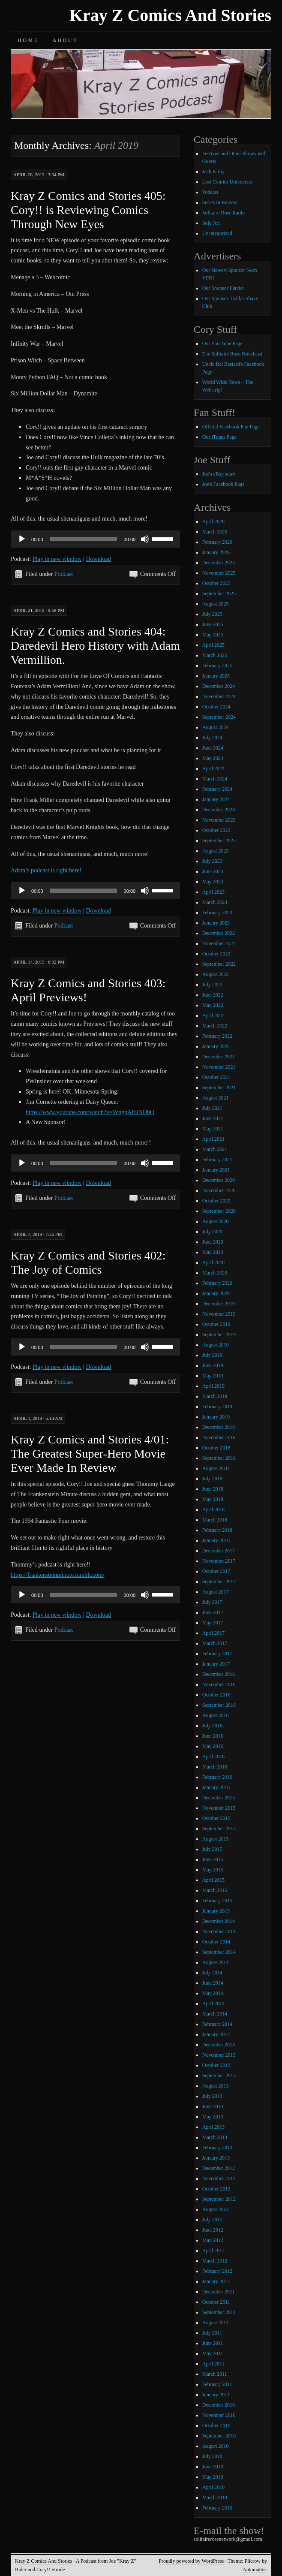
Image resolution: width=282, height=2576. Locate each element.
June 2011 (212, 2343)
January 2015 (216, 1911)
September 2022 (219, 964)
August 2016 (215, 1715)
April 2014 (213, 2004)
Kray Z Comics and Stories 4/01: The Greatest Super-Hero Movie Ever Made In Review (90, 1453)
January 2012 (216, 2281)
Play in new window (57, 559)
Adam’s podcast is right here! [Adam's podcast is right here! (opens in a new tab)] (46, 870)
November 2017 (219, 1561)
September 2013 (219, 2076)
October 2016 (216, 1695)
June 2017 (212, 1612)
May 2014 (212, 1993)
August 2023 (215, 851)
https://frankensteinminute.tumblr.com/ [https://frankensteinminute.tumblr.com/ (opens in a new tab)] (58, 1575)
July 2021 (212, 1108)
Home (28, 40)
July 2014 (212, 1973)
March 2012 (214, 2261)
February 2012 (217, 2271)
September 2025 (219, 594)
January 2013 (216, 2158)
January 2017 (216, 1664)
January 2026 (216, 552)
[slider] (83, 539)
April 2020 (213, 1262)
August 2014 (215, 1962)
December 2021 (218, 1057)
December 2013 (218, 2045)
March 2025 (214, 655)
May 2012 (212, 2240)
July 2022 (212, 985)
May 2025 (212, 635)
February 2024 (217, 789)
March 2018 (214, 1520)
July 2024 (212, 738)
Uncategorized (217, 233)
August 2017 (215, 1592)
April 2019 (213, 1386)
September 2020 (219, 1211)
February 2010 (217, 2508)
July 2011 (212, 2333)
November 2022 (219, 943)
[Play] (22, 539)
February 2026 (217, 542)
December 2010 (218, 2405)
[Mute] (145, 539)
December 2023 (218, 810)
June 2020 (212, 1242)
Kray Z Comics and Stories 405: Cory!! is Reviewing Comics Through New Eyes (88, 210)
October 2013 (216, 2065)
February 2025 (217, 666)
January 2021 (216, 1170)
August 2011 (215, 2323)
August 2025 (215, 604)
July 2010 (212, 2456)
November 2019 (219, 1314)
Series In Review (219, 202)
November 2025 (219, 573)
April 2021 (213, 1139)
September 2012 (219, 2199)
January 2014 (216, 2034)
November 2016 (219, 1684)
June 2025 (212, 624)
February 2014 (217, 2024)
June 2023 (212, 871)
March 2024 (214, 779)
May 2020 (212, 1252)
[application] (95, 539)
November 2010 (219, 2415)
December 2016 (218, 1674)
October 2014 (216, 1942)
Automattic (254, 2570)
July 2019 (212, 1355)
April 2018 (213, 1509)
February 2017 (217, 1654)
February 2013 (217, 2148)
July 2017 (212, 1602)
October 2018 (216, 1448)
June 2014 (212, 1983)
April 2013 (213, 2127)
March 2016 (214, 1767)
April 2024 (213, 768)
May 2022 (212, 1005)
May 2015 (212, 1870)
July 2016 (212, 1726)
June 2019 (212, 1365)
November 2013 (219, 2055)
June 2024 (212, 748)
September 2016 (219, 1705)
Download (98, 559)
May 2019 (212, 1376)
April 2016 (213, 1756)
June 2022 (212, 995)
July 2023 (212, 861)
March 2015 (214, 1890)
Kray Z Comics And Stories (170, 15)
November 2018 (219, 1437)
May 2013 (212, 2117)
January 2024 (216, 799)
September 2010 (219, 2436)
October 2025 (216, 583)
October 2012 (216, 2189)
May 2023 (212, 882)
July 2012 (212, 2220)
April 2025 (213, 645)
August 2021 (215, 1098)
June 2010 (212, 2467)
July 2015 (212, 1849)
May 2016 (212, 1746)
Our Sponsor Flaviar (223, 288)
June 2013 (212, 2106)
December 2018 (218, 1427)
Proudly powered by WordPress (191, 2561)
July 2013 (212, 2096)
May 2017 (212, 1623)
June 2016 (212, 1736)
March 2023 (214, 902)
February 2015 (217, 1901)
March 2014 (214, 2014)
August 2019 (215, 1345)
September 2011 (219, 2312)
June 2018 (212, 1489)
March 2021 (214, 1149)
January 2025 (216, 676)
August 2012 (215, 2209)
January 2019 (216, 1417)
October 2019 (216, 1324)
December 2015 (218, 1798)
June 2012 (212, 2230)
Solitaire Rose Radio (223, 213)
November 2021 (219, 1067)
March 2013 (214, 2137)
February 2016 (217, 1777)
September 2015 (219, 1829)
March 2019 (214, 1396)
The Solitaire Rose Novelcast (232, 354)
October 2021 (216, 1077)
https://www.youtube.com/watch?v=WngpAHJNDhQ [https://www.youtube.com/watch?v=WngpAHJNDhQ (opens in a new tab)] (90, 1112)
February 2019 (217, 1407)
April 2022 (213, 1015)
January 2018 (216, 1540)
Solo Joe (211, 223)
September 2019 (219, 1335)
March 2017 (214, 1643)
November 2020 (219, 1190)
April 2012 (213, 2251)
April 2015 (213, 1880)
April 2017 (213, 1633)
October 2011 (216, 2302)
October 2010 (216, 2425)
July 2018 (212, 1479)
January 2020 (216, 1293)
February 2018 (217, 1530)
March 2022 (214, 1026)
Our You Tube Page (222, 343)
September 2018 (219, 1458)
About (65, 40)
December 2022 (218, 933)
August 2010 (215, 2446)
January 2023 (216, 923)
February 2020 (217, 1283)
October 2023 (216, 830)
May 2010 (212, 2477)
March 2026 (214, 532)
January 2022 (216, 1046)
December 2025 (218, 563)
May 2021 (212, 1129)
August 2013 (215, 2086)
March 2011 (214, 2374)
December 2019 (218, 1304)
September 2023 (219, 841)
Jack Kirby (213, 172)
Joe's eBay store (218, 474)
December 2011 (218, 2292)
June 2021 (212, 1118)
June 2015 (212, 1859)
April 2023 (213, 892)
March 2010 (214, 2498)
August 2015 (215, 1839)
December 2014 (218, 1921)
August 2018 (215, 1468)
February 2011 (217, 2384)
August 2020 (215, 1221)
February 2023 (217, 913)
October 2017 (216, 1571)
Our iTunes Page (219, 437)
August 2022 (215, 974)
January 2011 (216, 2395)
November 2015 (219, 1808)
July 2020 (212, 1232)
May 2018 (212, 1499)
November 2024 (219, 696)
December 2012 (218, 2168)
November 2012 (219, 2178)
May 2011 (212, 2353)
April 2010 (213, 2487)
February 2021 (217, 1160)
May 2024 (212, 758)
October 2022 (216, 954)
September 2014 (219, 1952)
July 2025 (212, 614)
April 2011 (213, 2364)
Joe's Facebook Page (223, 484)
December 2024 (218, 686)
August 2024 (215, 727)
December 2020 (218, 1180)
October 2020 (216, 1201)
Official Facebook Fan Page (231, 427)
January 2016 (216, 1787)
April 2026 (213, 521)
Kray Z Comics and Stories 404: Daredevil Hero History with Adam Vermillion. (95, 645)
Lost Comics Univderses (227, 182)
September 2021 (219, 1088)
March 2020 (214, 1273)
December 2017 (218, 1551)
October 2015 (216, 1818)
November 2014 (219, 1931)
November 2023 (219, 820)
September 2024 (219, 717)
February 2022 (217, 1036)
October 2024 (216, 707)
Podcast (63, 574)
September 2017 (219, 1582)
